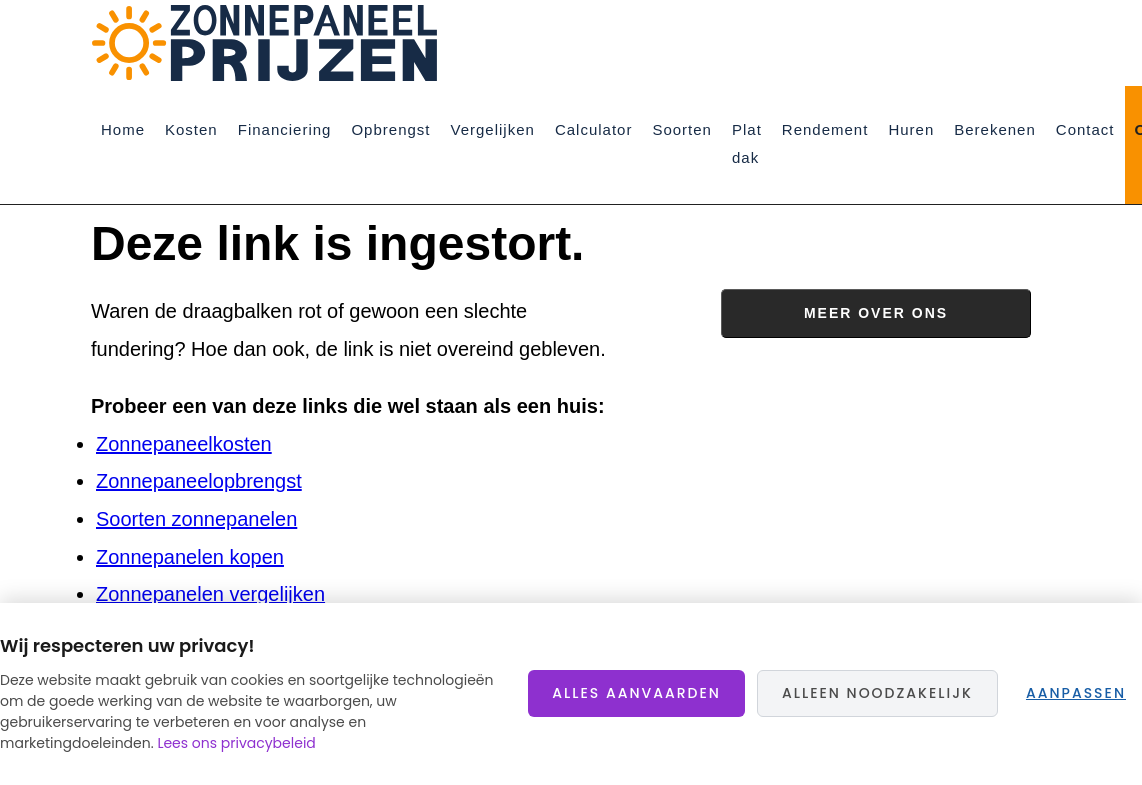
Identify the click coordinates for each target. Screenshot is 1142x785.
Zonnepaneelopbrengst (199, 481)
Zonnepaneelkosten (184, 444)
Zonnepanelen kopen (190, 557)
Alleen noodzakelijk (877, 693)
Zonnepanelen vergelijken (210, 594)
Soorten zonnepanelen (196, 519)
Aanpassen (1076, 693)
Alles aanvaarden (636, 693)
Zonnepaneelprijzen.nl (271, 43)
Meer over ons (876, 313)
